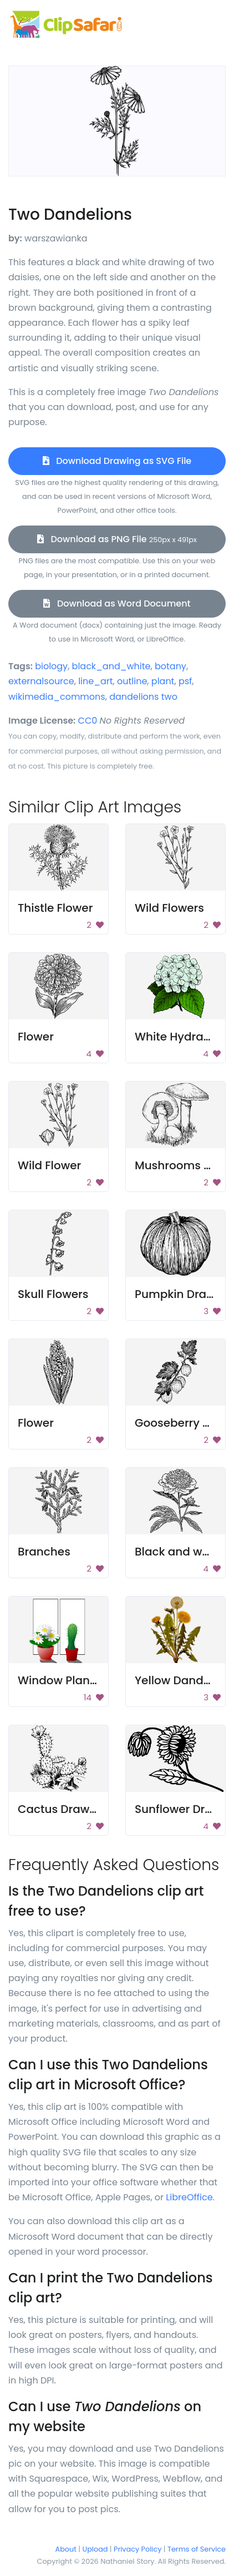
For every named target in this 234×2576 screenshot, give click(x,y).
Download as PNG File (117, 539)
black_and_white (111, 666)
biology (51, 666)
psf (185, 681)
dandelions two (143, 696)
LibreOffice (189, 2197)
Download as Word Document (116, 603)
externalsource (41, 681)
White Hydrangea (183, 1036)
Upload (95, 2549)
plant (163, 681)
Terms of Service (196, 2549)
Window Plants (59, 1680)
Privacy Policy (137, 2549)
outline (132, 681)
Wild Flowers (169, 908)
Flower (36, 1036)
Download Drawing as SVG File (117, 460)
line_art (95, 681)
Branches (44, 1551)
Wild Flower (49, 1165)
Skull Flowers (53, 1294)
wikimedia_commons (56, 696)
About (66, 2549)
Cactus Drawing (62, 1809)
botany (170, 666)
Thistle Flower (55, 908)
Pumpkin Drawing (184, 1294)
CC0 (88, 720)
